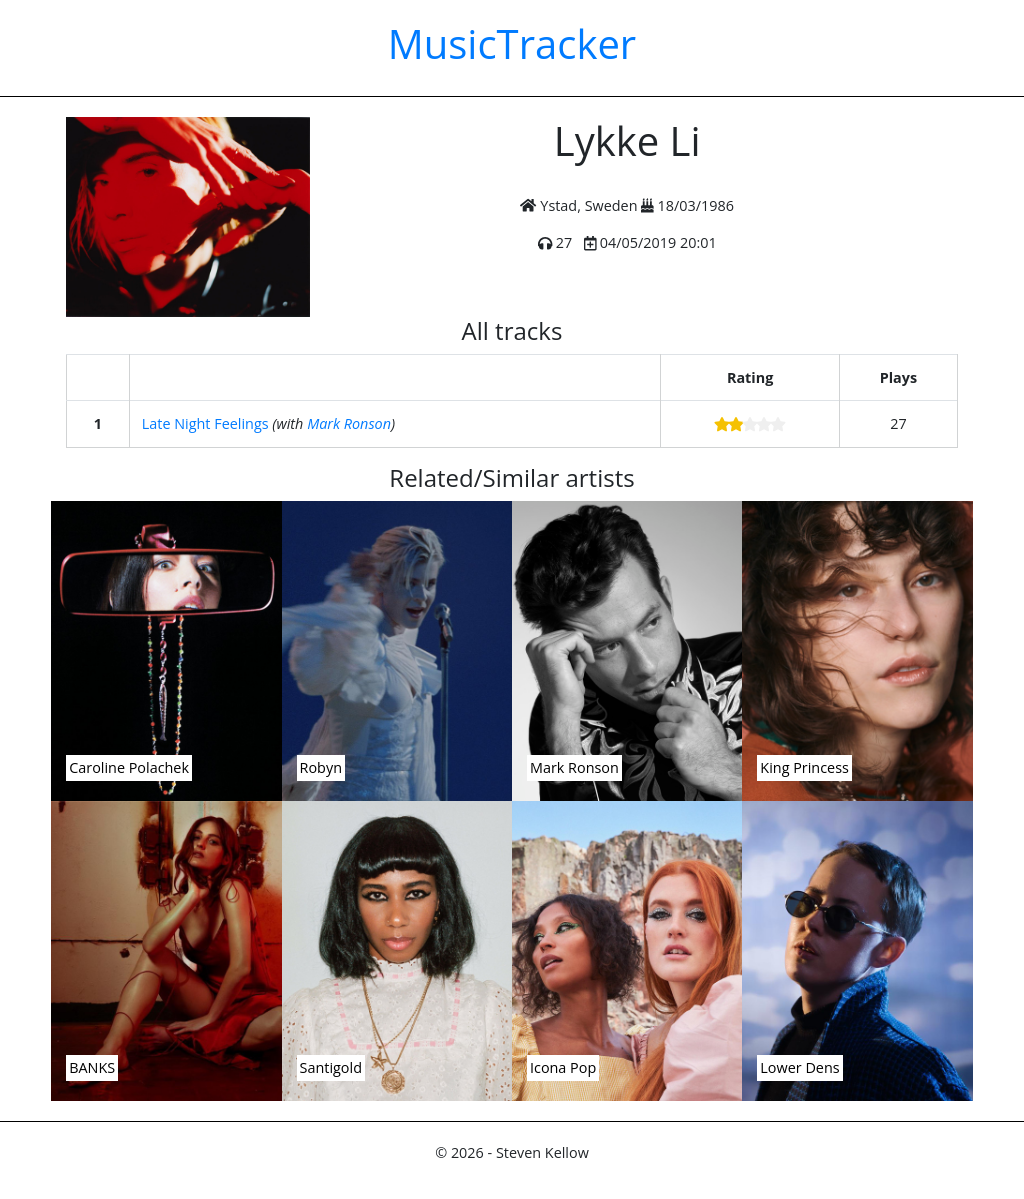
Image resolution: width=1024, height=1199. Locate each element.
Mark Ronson (349, 423)
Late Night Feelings (205, 423)
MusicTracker (512, 43)
